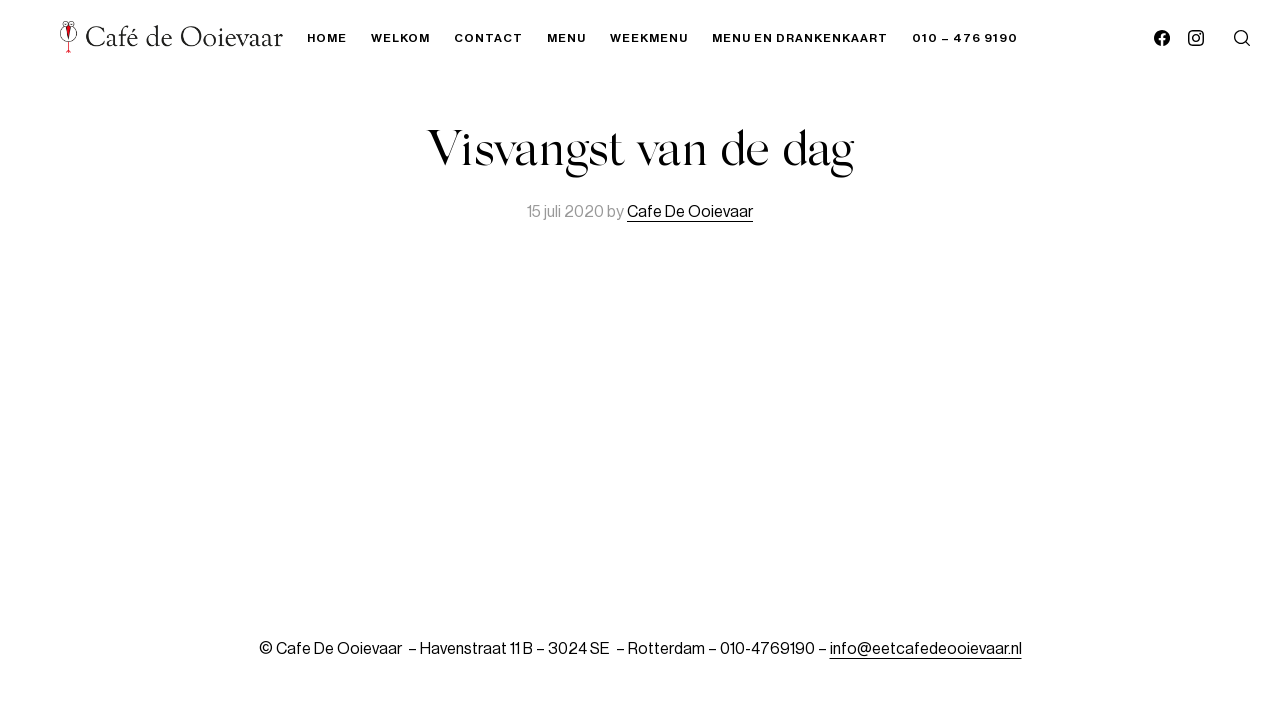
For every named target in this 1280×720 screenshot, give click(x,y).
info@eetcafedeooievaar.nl (926, 649)
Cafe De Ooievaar (690, 212)
